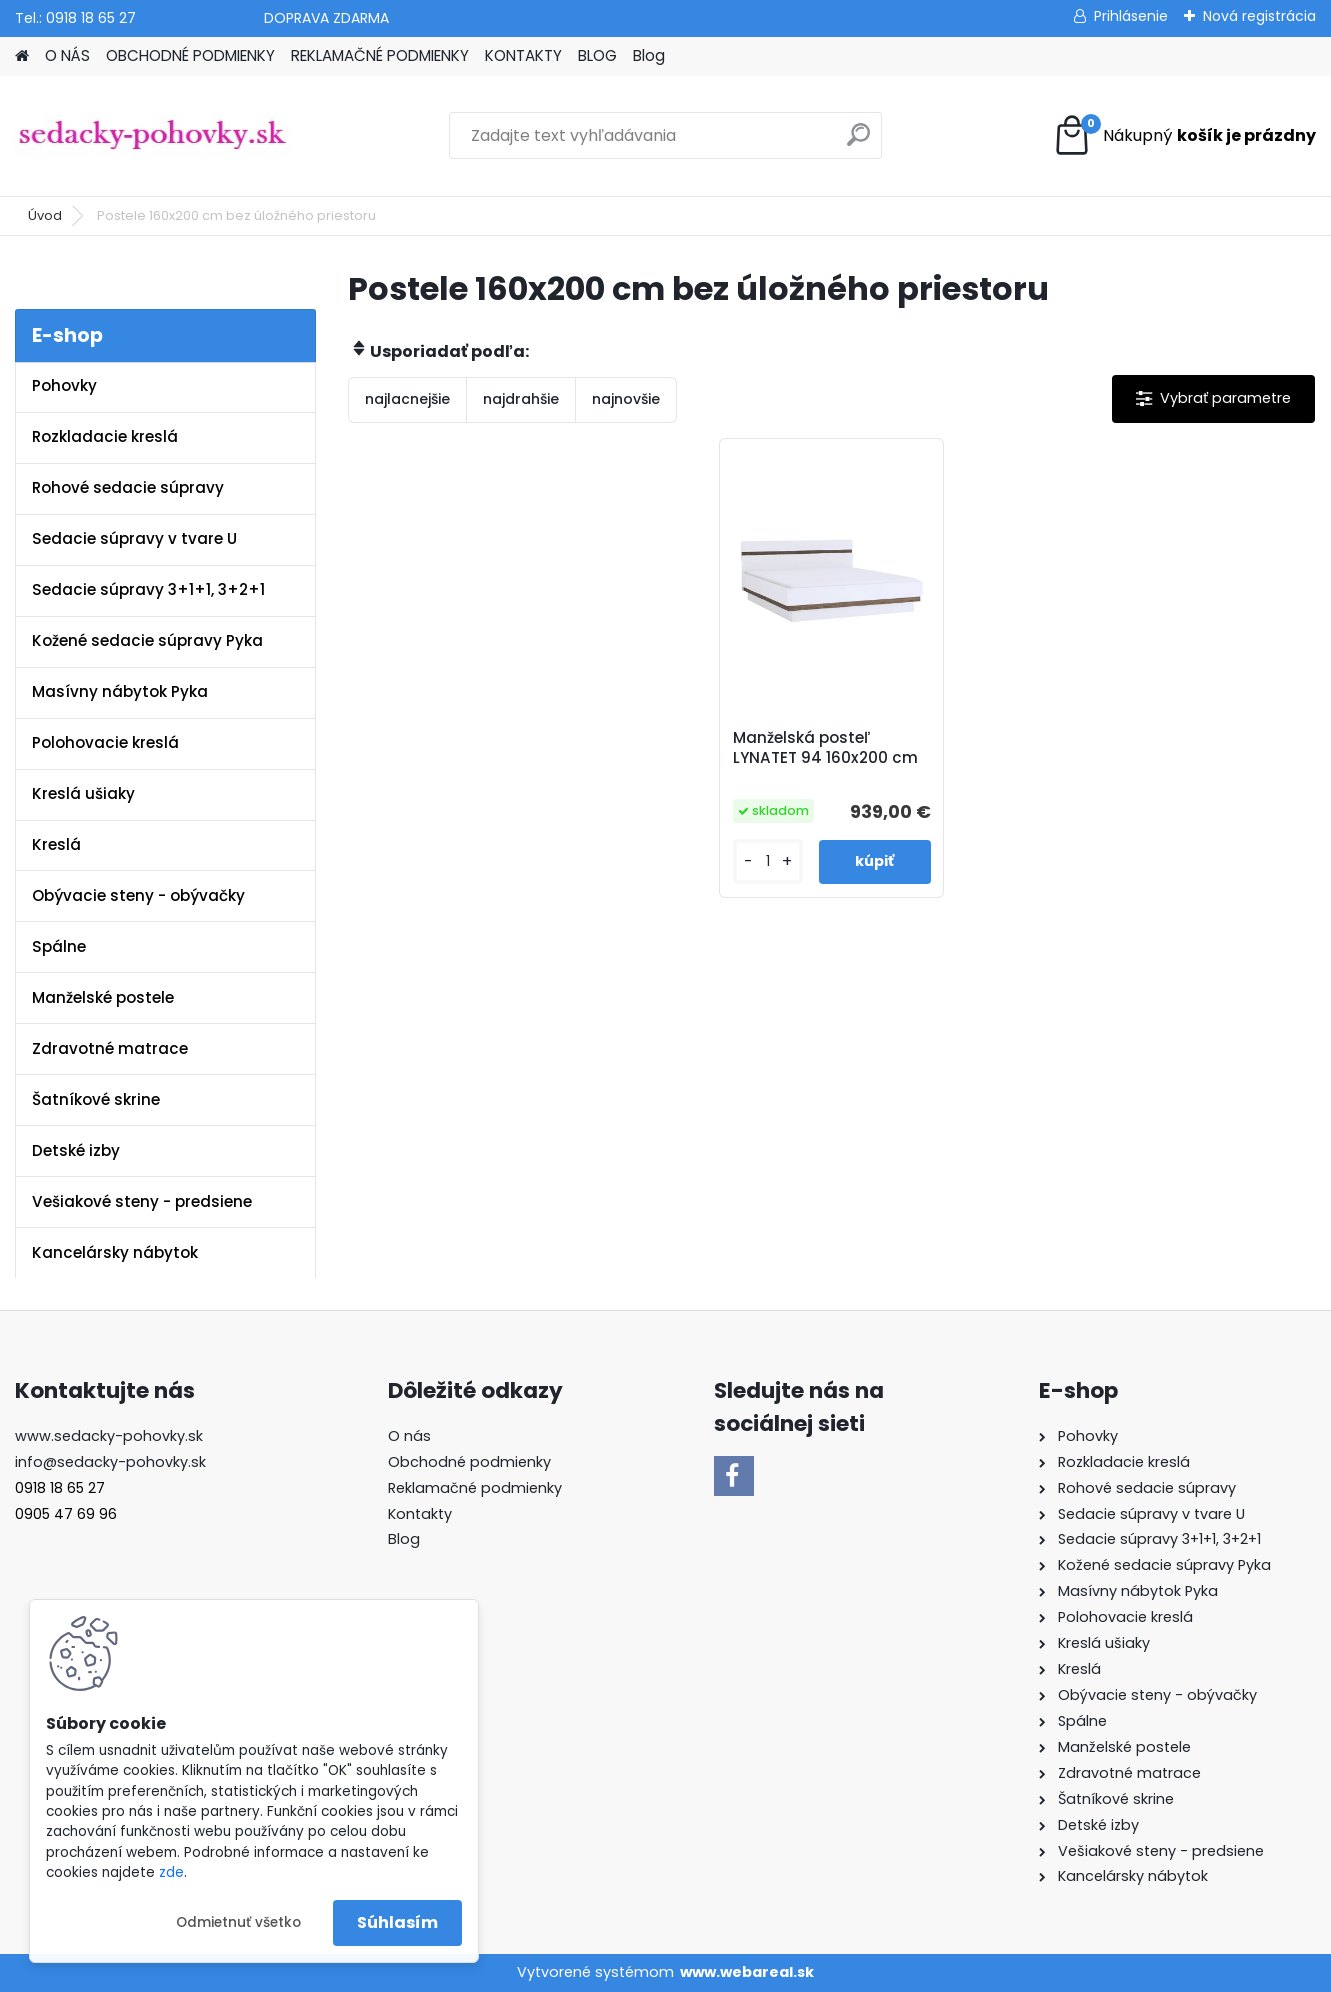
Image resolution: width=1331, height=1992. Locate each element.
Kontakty (420, 1514)
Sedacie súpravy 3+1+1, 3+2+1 (148, 589)
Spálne (59, 946)
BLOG (597, 55)
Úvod (45, 215)
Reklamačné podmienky (475, 1488)
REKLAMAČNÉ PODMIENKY (380, 55)
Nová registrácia (1259, 16)
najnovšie (626, 399)
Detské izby (76, 1150)
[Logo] (152, 136)
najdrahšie (521, 399)
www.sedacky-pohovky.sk (109, 1436)
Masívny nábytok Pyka (120, 691)
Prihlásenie (1131, 16)
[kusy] (768, 861)
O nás (409, 1436)
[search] (858, 142)
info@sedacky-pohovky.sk (110, 1462)
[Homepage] (22, 56)
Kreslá (56, 844)
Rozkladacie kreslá (105, 436)
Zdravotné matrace (110, 1048)
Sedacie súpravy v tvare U (134, 538)
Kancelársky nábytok (115, 1252)
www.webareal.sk (747, 1972)
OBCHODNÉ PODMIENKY (190, 55)
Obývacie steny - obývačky (138, 895)
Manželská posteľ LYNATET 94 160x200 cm (825, 748)
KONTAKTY (523, 55)
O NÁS (67, 55)
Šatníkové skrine (96, 1099)
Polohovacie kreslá (105, 742)
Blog (649, 55)
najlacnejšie (407, 399)
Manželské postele (103, 997)
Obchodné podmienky (469, 1462)
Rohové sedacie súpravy (128, 487)
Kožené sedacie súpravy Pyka (147, 640)
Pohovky (64, 385)
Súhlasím (397, 1922)
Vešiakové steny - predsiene (142, 1201)
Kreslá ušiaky (83, 793)
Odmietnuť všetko (238, 1922)
